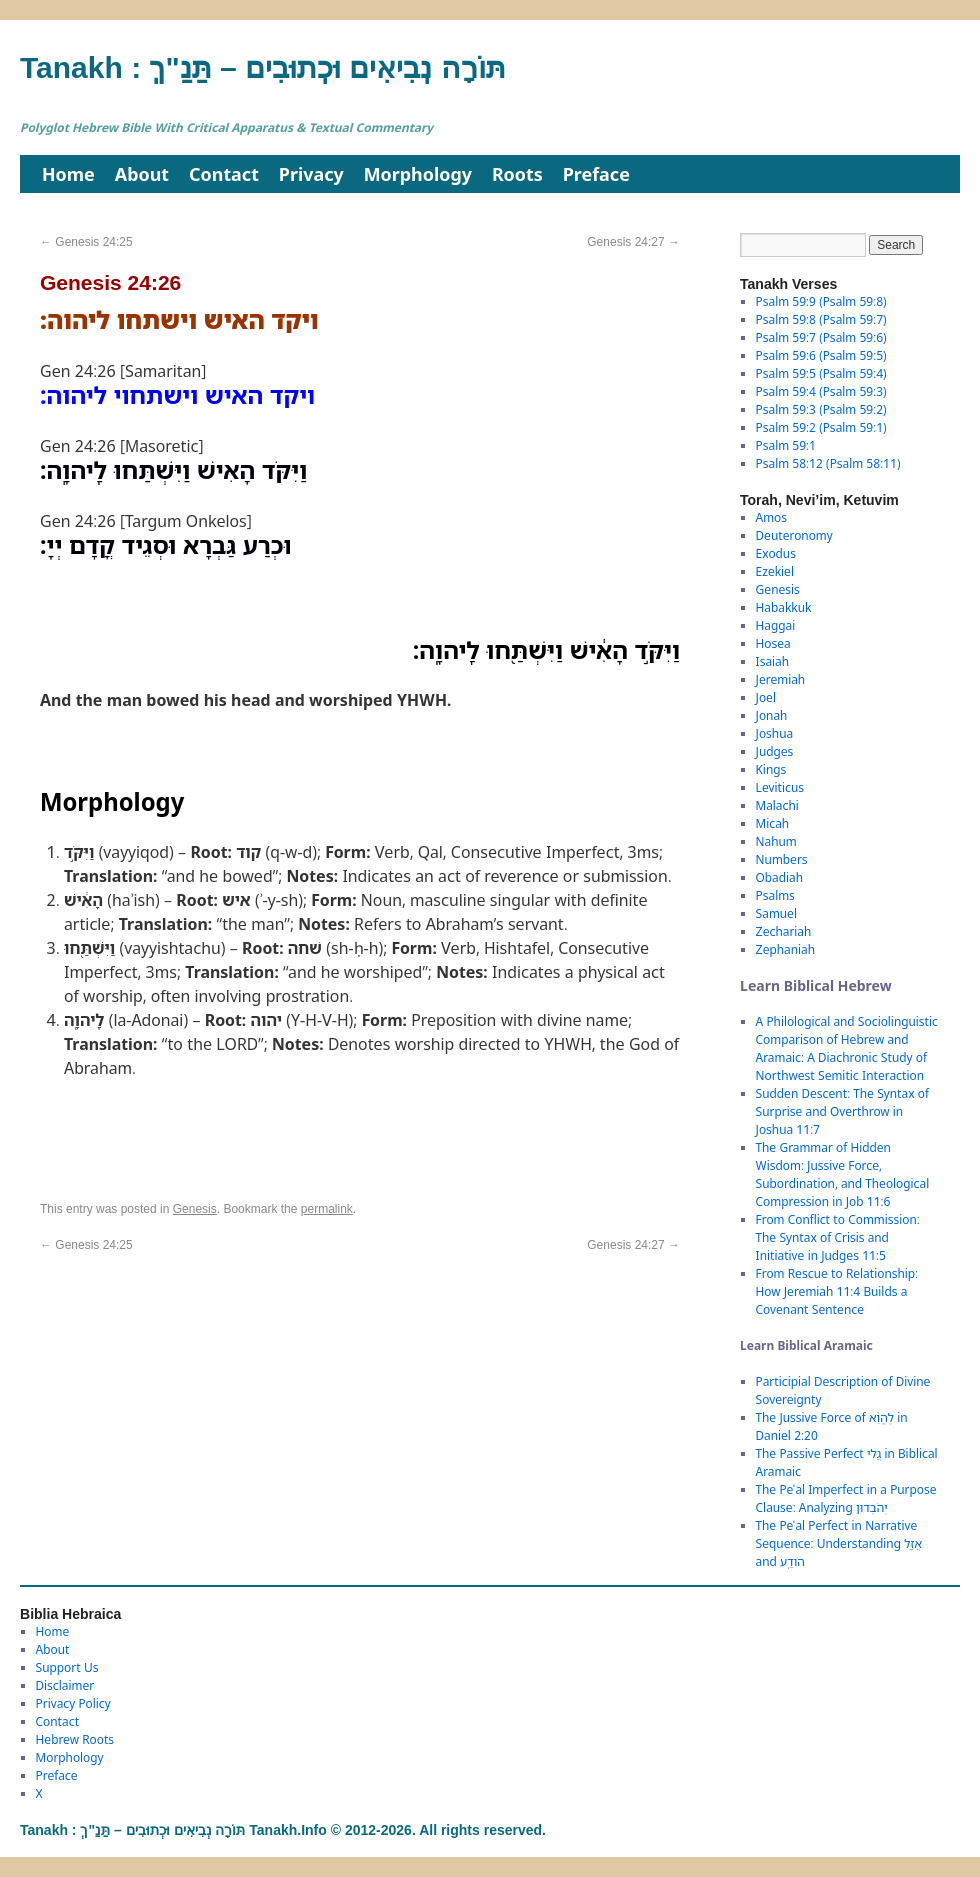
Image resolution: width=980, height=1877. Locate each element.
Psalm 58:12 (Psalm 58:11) (828, 463)
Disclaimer (65, 1685)
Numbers (782, 859)
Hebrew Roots (75, 1739)
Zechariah (784, 931)
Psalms (775, 895)
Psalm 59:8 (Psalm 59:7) (821, 319)
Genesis (195, 1209)
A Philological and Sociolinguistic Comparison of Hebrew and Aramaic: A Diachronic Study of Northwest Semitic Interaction (847, 1048)
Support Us (67, 1667)
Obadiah (779, 877)
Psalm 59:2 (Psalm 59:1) (821, 427)
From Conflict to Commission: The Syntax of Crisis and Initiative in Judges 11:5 (838, 1237)
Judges (775, 751)
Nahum (776, 841)
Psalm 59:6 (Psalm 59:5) (821, 355)
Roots (517, 174)
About (142, 174)
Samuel (776, 913)
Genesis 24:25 (86, 242)
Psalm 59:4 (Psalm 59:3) (821, 391)
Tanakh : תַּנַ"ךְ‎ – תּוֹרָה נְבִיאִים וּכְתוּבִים (263, 67)
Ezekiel (775, 571)
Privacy (311, 174)
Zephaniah (785, 949)
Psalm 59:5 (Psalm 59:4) (821, 373)
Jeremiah (781, 679)
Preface (596, 174)
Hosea (773, 643)
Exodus (776, 553)
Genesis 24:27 (633, 242)
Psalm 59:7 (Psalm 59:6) (821, 337)
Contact (224, 174)
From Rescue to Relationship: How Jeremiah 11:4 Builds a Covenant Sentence (837, 1291)
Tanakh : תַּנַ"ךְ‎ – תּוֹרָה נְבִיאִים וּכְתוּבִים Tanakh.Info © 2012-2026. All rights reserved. (283, 1830)
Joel (766, 697)
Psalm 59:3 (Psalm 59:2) (821, 409)
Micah (773, 823)
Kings (771, 769)
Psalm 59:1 (786, 445)
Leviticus (780, 787)
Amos (771, 517)
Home (68, 174)
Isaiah (772, 661)
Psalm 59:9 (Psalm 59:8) (821, 301)
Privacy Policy (73, 1703)
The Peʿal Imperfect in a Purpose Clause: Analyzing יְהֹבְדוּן (846, 1498)
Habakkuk (784, 607)
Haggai (776, 625)
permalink (327, 1209)
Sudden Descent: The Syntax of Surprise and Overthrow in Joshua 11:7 (842, 1111)
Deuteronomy (794, 535)
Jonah (772, 715)
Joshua (775, 733)
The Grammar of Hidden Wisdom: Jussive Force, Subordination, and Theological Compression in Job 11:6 (843, 1174)
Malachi (777, 805)
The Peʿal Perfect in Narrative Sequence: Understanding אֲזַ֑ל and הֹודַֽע (839, 1543)
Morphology (418, 174)
